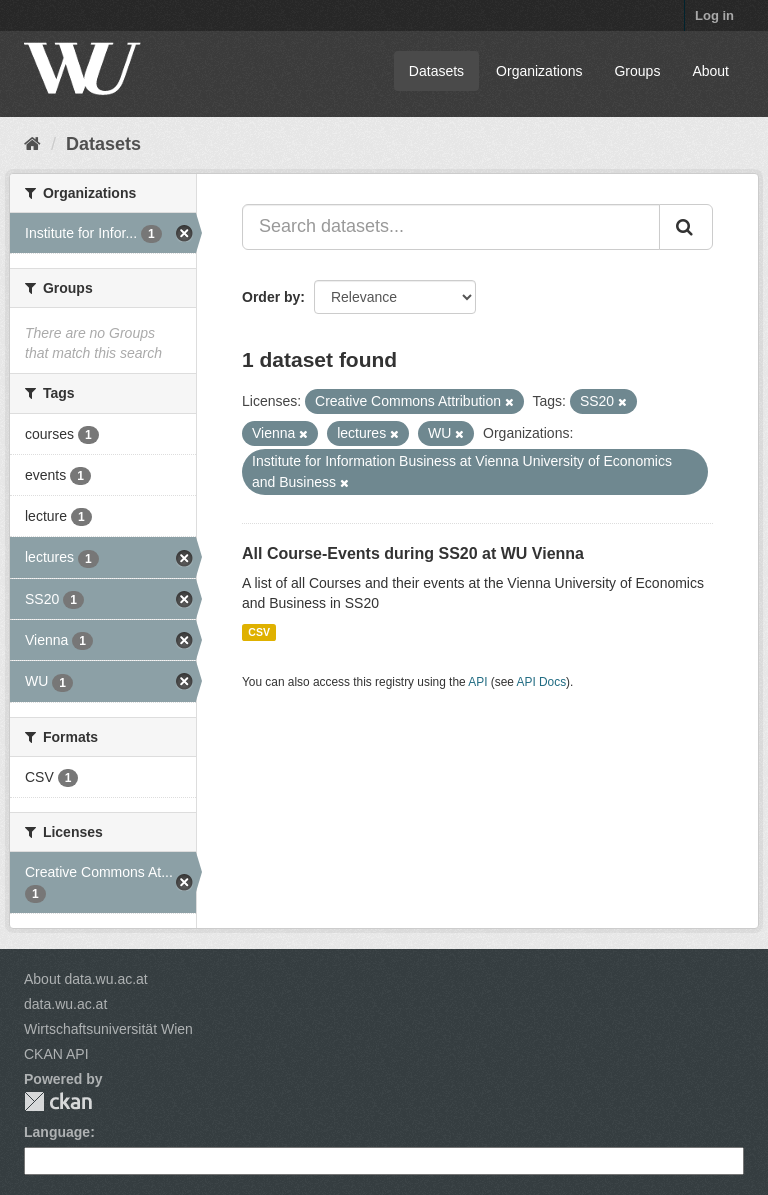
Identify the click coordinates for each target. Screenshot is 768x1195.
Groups (637, 71)
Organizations (539, 71)
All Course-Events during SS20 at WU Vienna (413, 553)
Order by (271, 297)
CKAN (58, 1101)
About (710, 71)
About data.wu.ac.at (86, 979)
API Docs (542, 682)
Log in (714, 15)
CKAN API (56, 1054)
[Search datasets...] (451, 227)
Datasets (436, 71)
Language (57, 1132)
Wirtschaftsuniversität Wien (108, 1029)
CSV (259, 632)
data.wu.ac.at (65, 1004)
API (477, 682)
